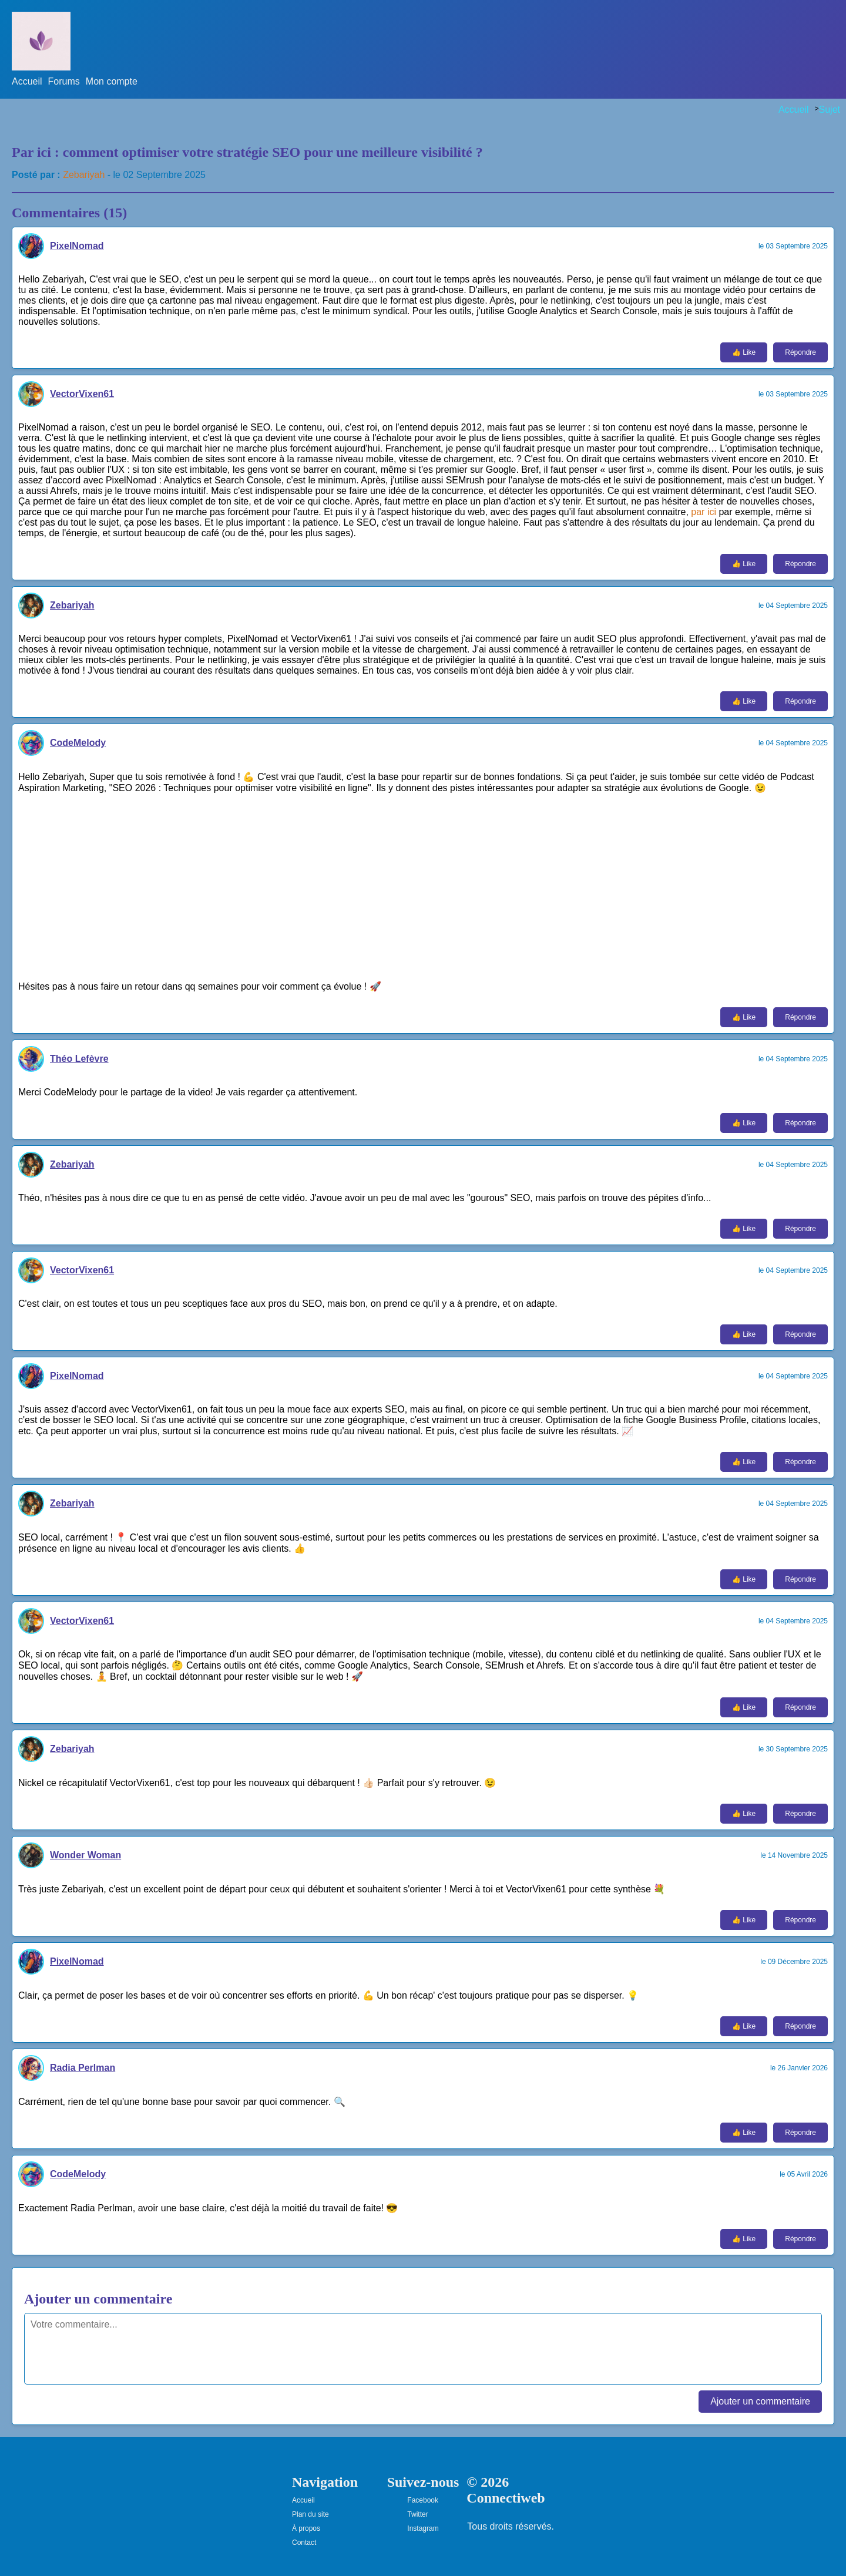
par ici (703, 512)
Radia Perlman (82, 2068)
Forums (64, 81)
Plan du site (310, 2514)
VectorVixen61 (82, 394)
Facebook (422, 2500)
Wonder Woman (85, 1855)
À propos (306, 2528)
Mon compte (111, 81)
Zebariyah (84, 175)
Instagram (422, 2528)
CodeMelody (78, 743)
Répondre (800, 352)
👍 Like (744, 352)
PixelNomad (77, 246)
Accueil (27, 81)
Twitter (417, 2514)
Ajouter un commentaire (760, 2401)
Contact (304, 2542)
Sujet (829, 110)
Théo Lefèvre (79, 1059)
